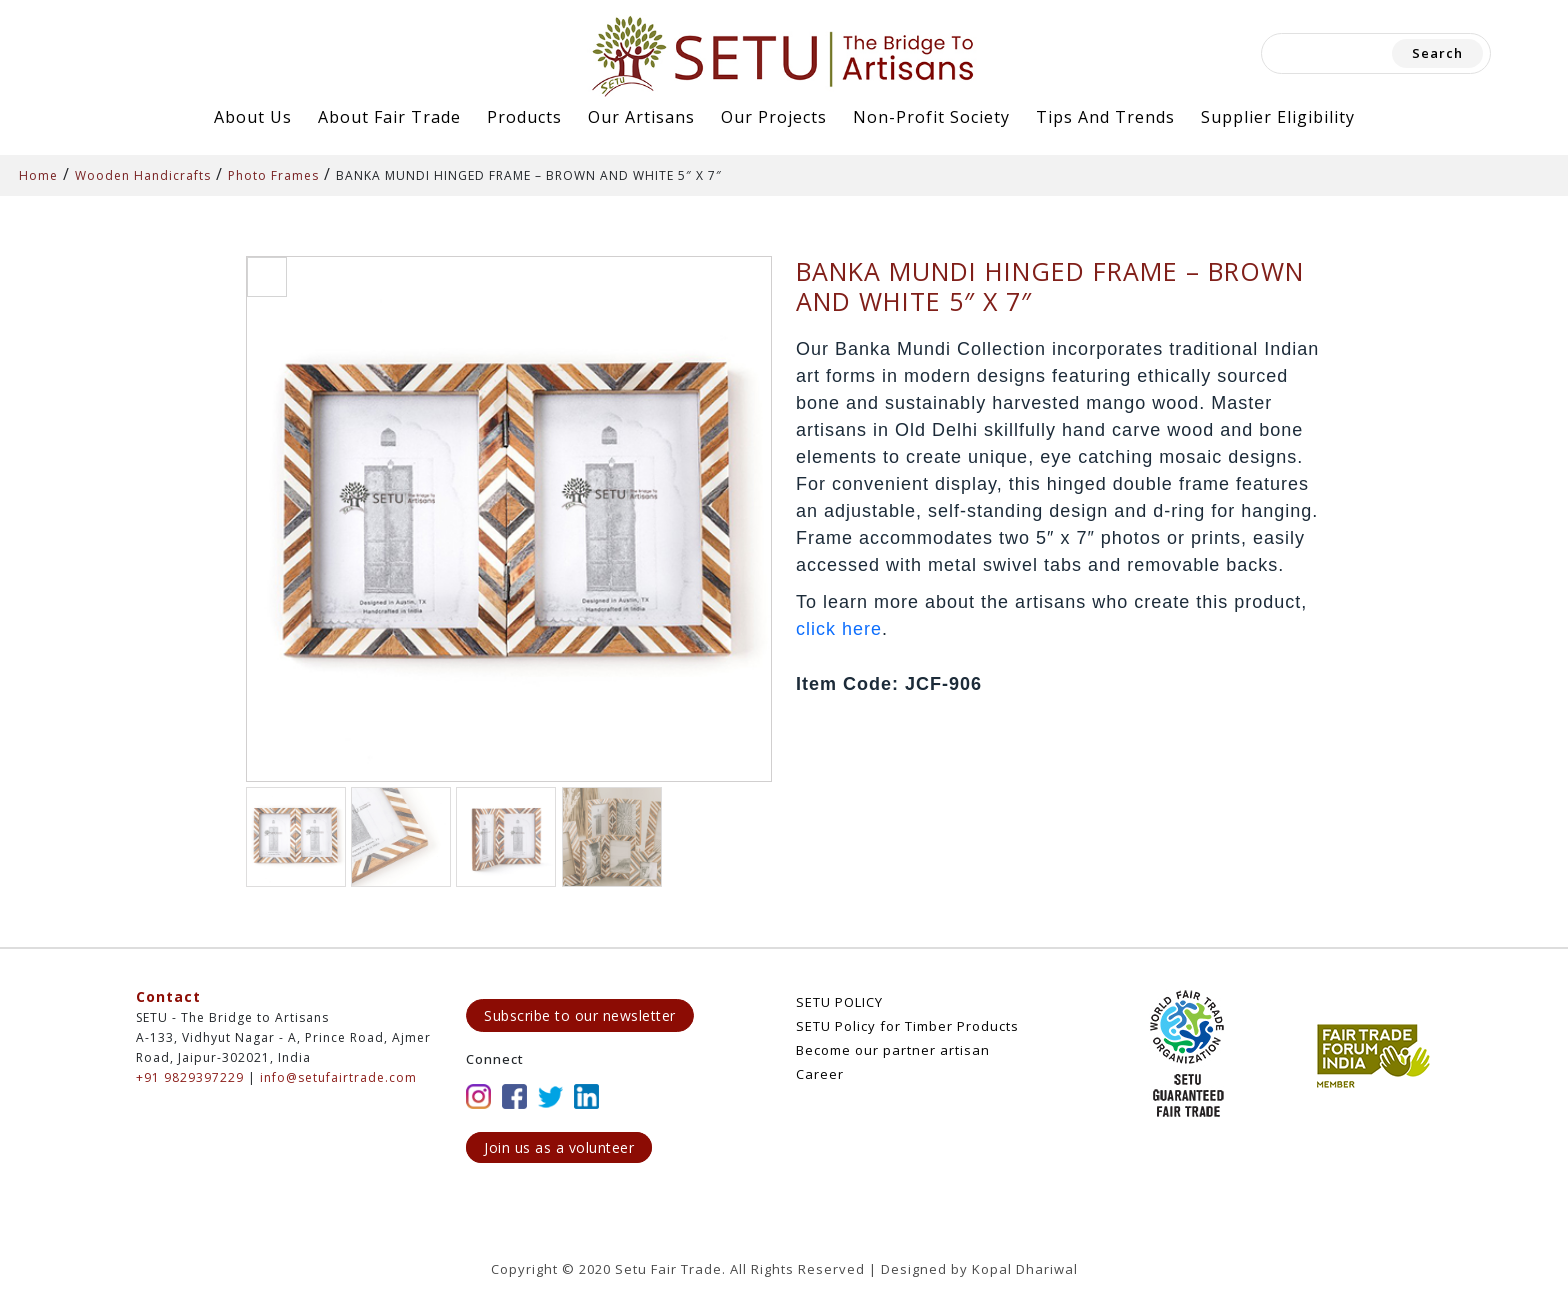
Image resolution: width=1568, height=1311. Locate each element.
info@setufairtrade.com (338, 1077)
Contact (168, 996)
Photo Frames (273, 175)
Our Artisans (641, 117)
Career (820, 1074)
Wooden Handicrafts (143, 175)
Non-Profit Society (931, 117)
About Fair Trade (389, 117)
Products (524, 117)
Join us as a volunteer (559, 1147)
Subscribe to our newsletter (580, 1015)
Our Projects (774, 117)
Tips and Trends (1105, 117)
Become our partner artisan (893, 1050)
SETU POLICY (839, 1002)
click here (839, 629)
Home (38, 175)
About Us (253, 117)
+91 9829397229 (190, 1077)
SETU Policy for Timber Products (907, 1026)
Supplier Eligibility (1278, 117)
